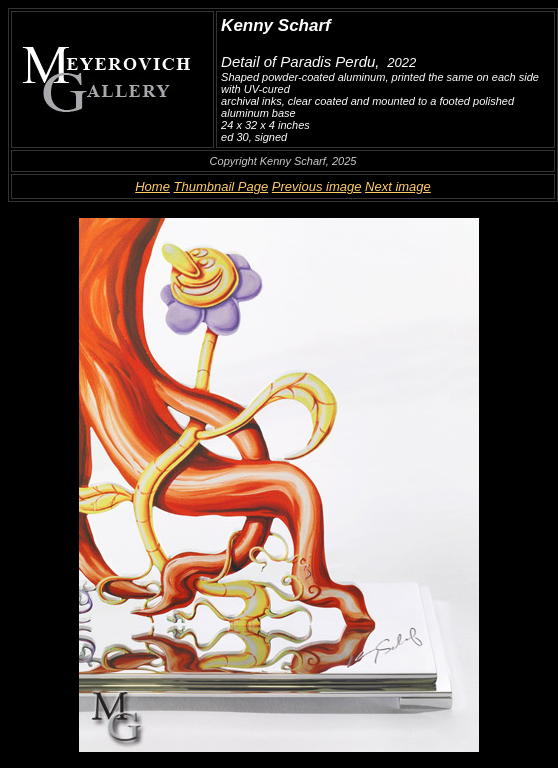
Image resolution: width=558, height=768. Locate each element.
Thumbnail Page (221, 186)
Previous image (317, 186)
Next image (398, 186)
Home (152, 186)
